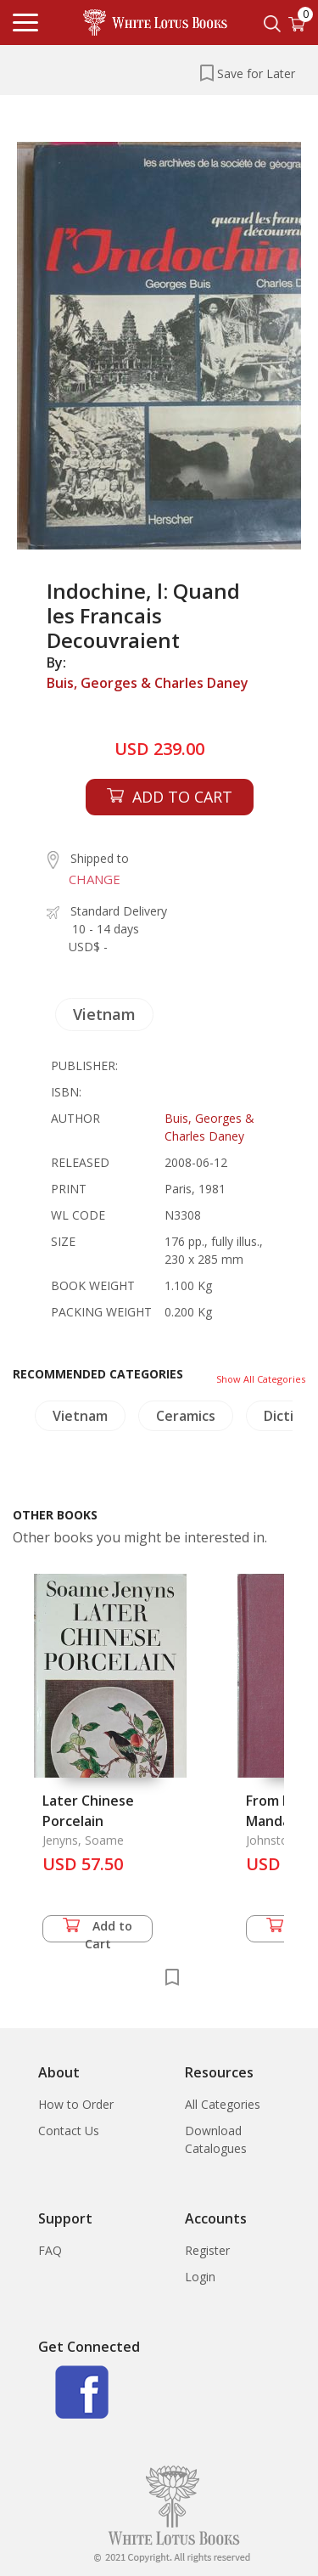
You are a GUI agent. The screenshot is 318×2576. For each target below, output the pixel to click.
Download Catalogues (216, 2139)
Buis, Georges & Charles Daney (147, 683)
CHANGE (94, 879)
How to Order (76, 2104)
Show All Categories (260, 1379)
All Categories (222, 2104)
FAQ (50, 2250)
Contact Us (68, 2130)
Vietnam (104, 1014)
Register (207, 2250)
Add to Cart (97, 1930)
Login (200, 2277)
